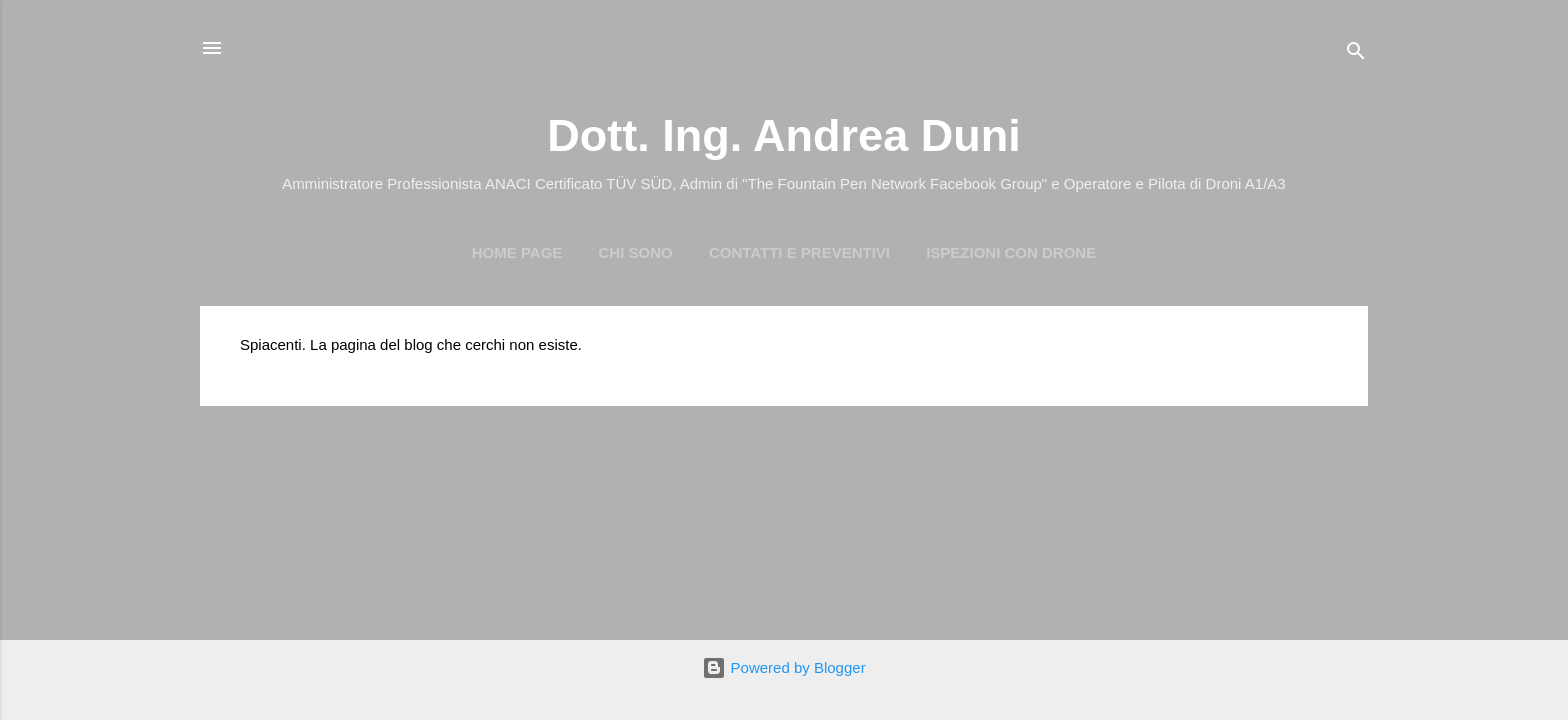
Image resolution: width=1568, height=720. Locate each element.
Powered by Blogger (783, 667)
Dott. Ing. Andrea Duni (783, 135)
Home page (517, 252)
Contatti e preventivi (799, 252)
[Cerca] (1356, 54)
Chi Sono (636, 252)
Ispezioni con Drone (1011, 252)
